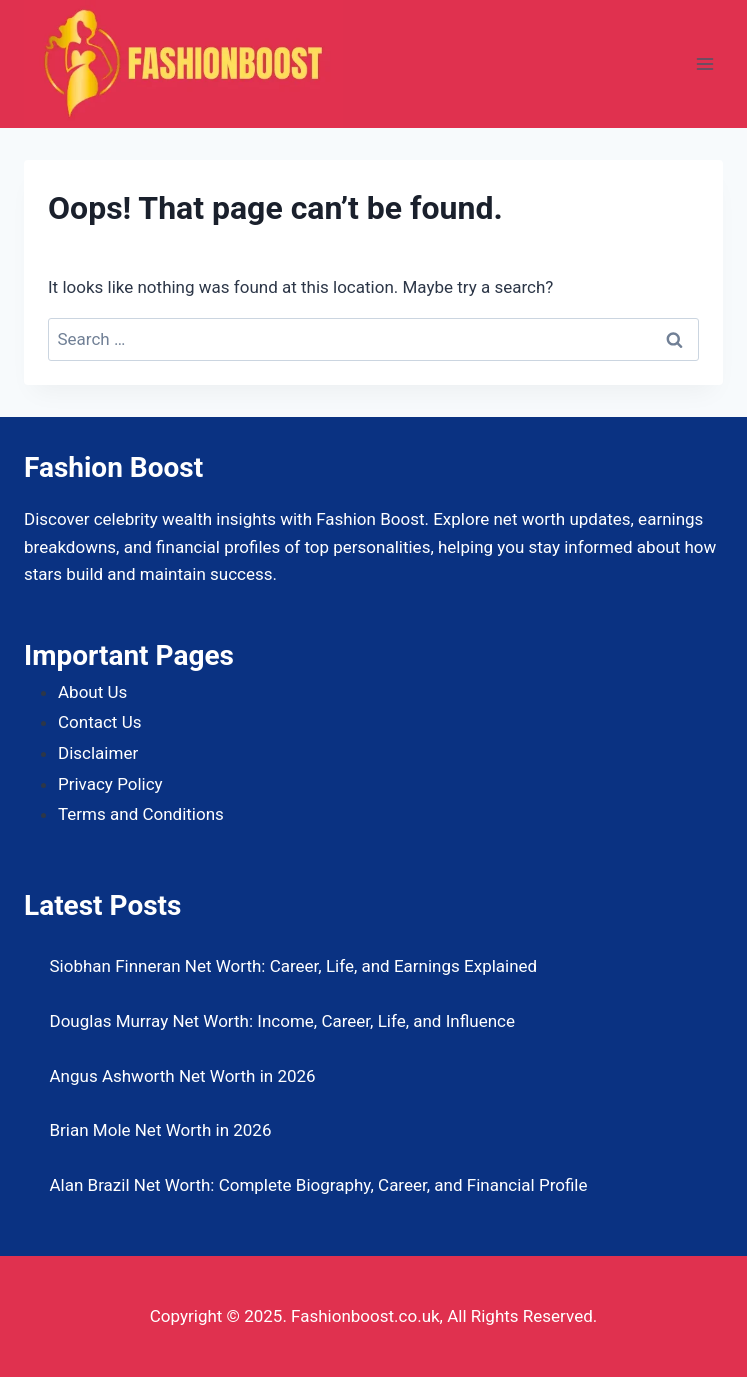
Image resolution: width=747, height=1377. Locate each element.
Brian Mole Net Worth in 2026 (161, 1130)
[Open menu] (704, 63)
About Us (92, 692)
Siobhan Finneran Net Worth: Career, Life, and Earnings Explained (294, 966)
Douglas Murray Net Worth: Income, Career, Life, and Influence (283, 1021)
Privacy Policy (110, 784)
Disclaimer (98, 753)
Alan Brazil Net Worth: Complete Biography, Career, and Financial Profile (319, 1185)
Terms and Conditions (141, 814)
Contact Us (99, 722)
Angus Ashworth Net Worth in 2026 (183, 1076)
